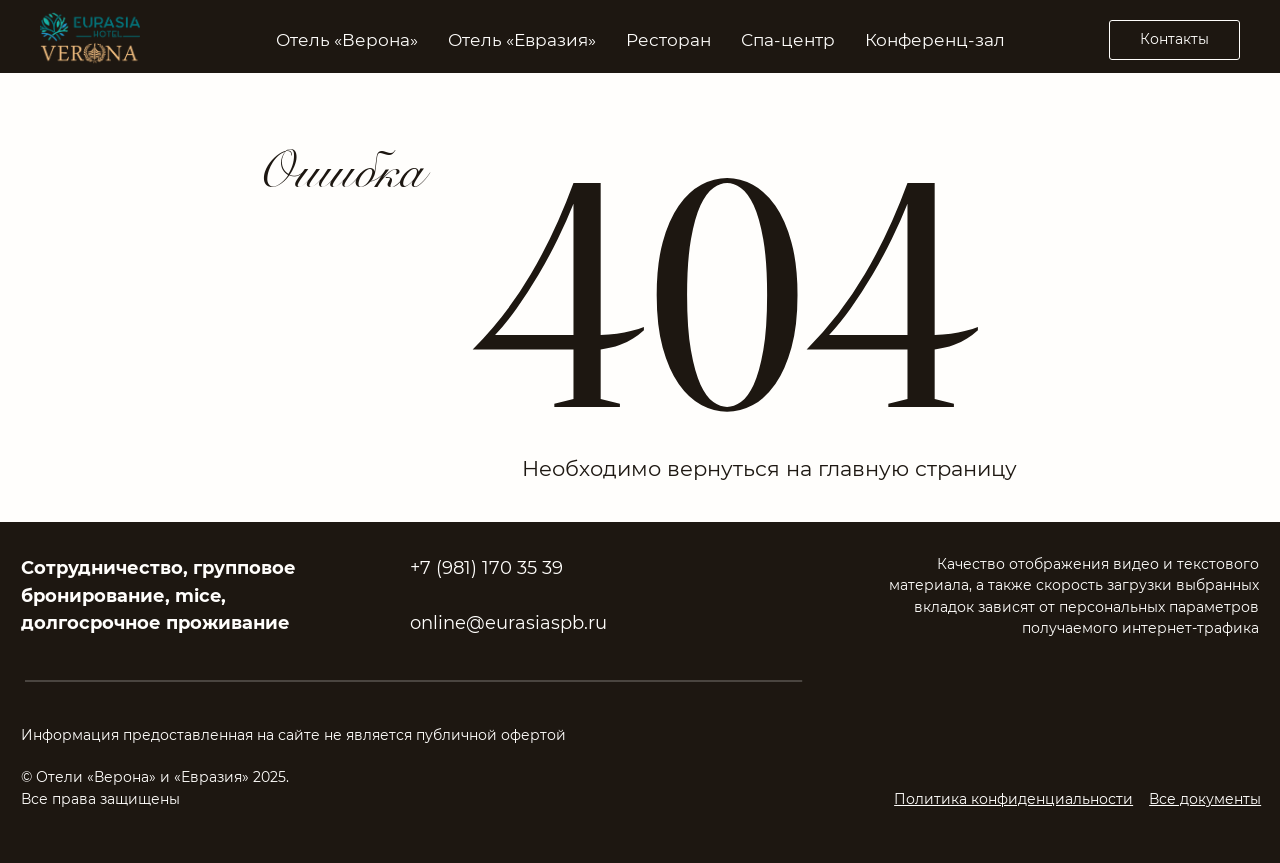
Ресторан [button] (668, 40)
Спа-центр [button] (788, 40)
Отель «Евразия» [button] (522, 40)
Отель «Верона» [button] (347, 40)
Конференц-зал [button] (935, 40)
